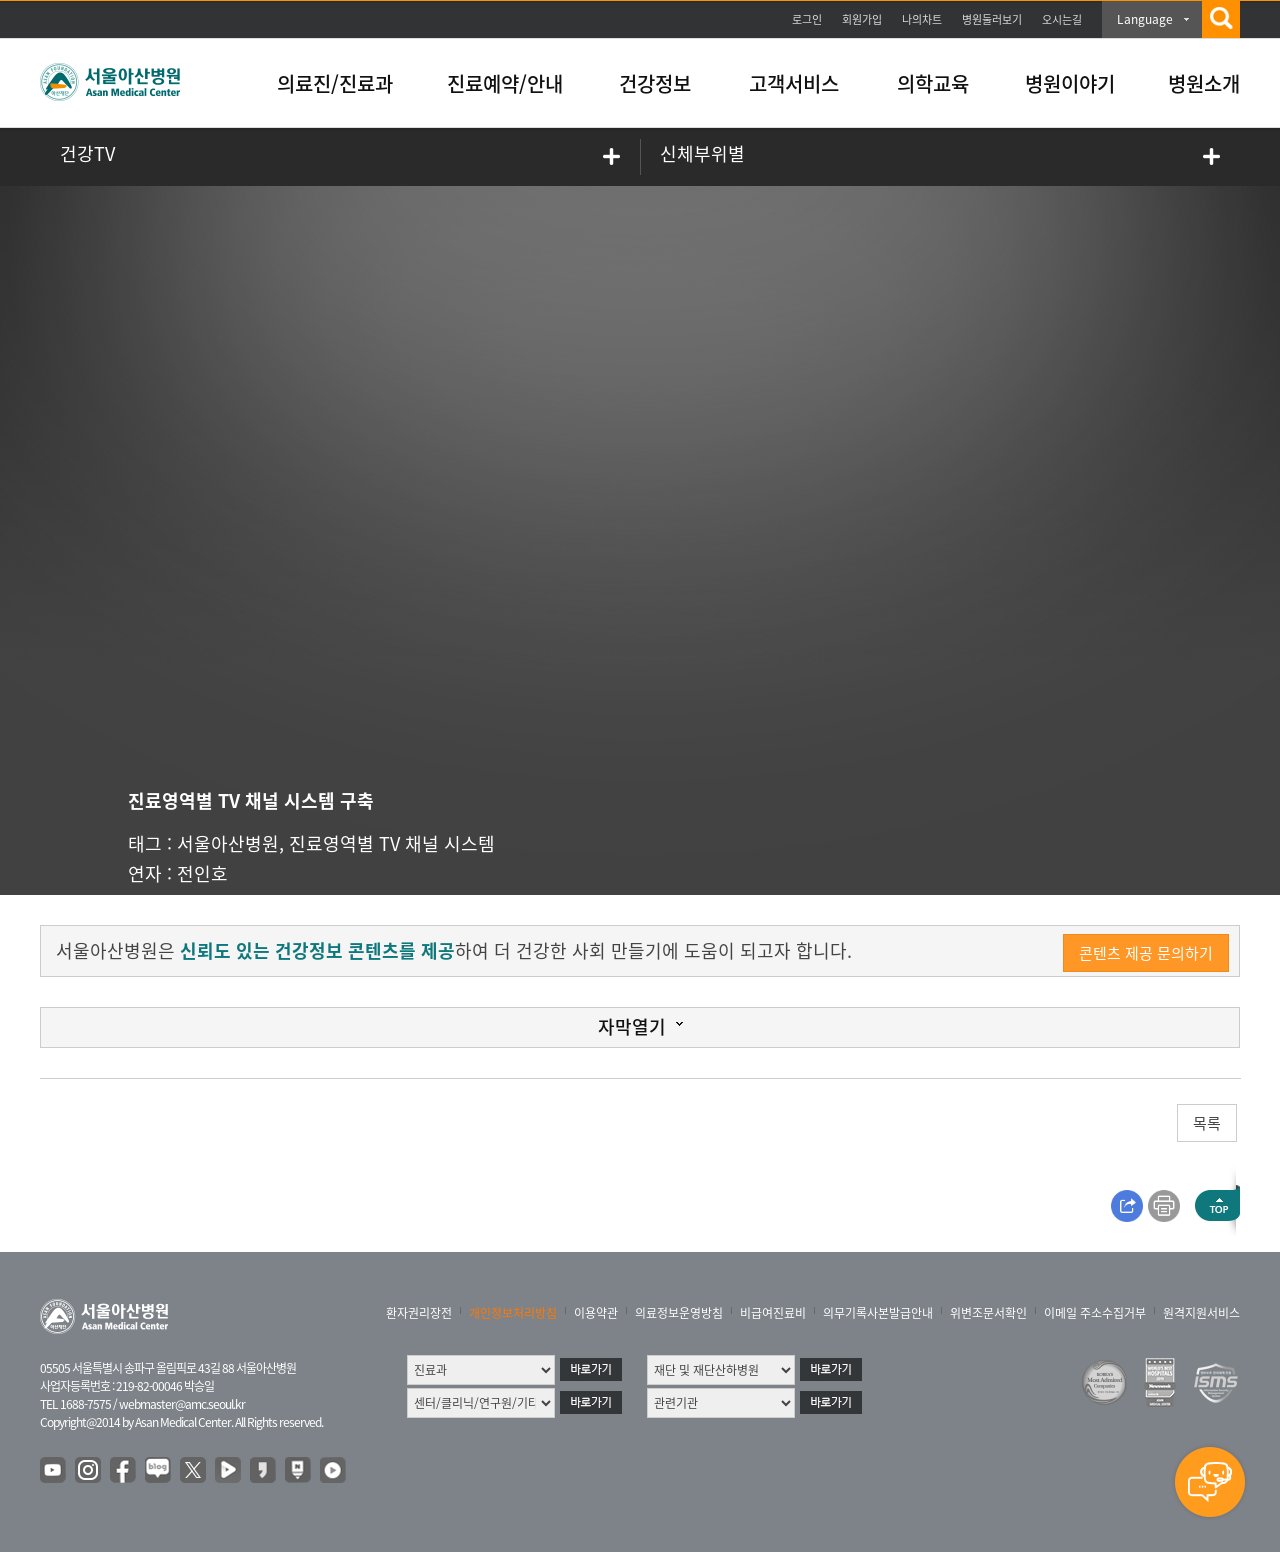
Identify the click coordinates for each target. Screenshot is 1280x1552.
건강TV (87, 153)
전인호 (202, 873)
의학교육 (933, 83)
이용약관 (596, 1313)
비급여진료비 (773, 1313)
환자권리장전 (419, 1313)
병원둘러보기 (992, 19)
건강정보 (655, 83)
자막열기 (632, 1026)
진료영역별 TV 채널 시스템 (392, 843)
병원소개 (1204, 83)
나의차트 (922, 19)
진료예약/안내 (505, 83)
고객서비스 (794, 83)
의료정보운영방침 (679, 1313)
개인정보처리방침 (513, 1313)
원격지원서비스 (1201, 1313)
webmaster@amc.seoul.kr (182, 1404)
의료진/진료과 (335, 83)
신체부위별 (702, 153)
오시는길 (1062, 19)
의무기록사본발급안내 (878, 1313)
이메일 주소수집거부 (1095, 1313)
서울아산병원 (228, 843)
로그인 (807, 19)
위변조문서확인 (988, 1313)
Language (1145, 19)
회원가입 (862, 19)
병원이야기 (1070, 83)
